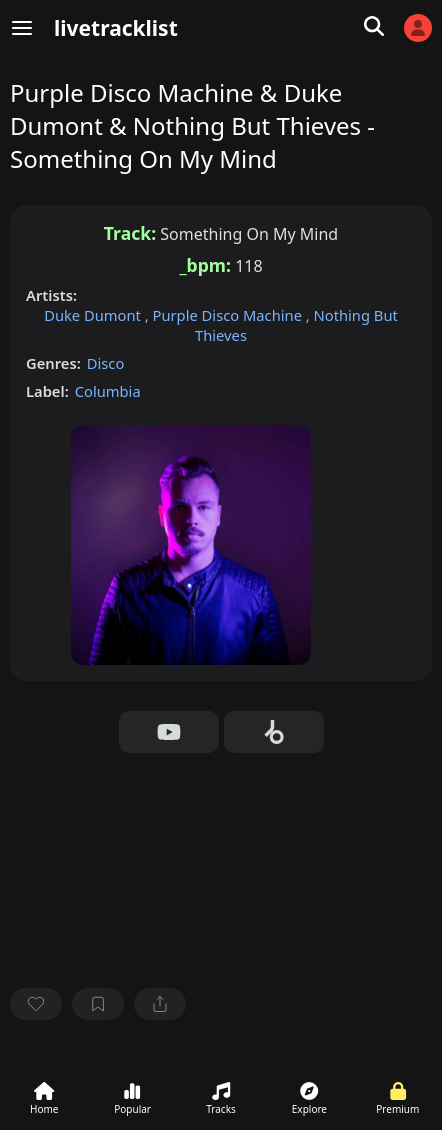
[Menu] (22, 28)
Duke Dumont (94, 315)
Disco (106, 363)
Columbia (108, 391)
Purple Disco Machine (229, 315)
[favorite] (36, 1004)
